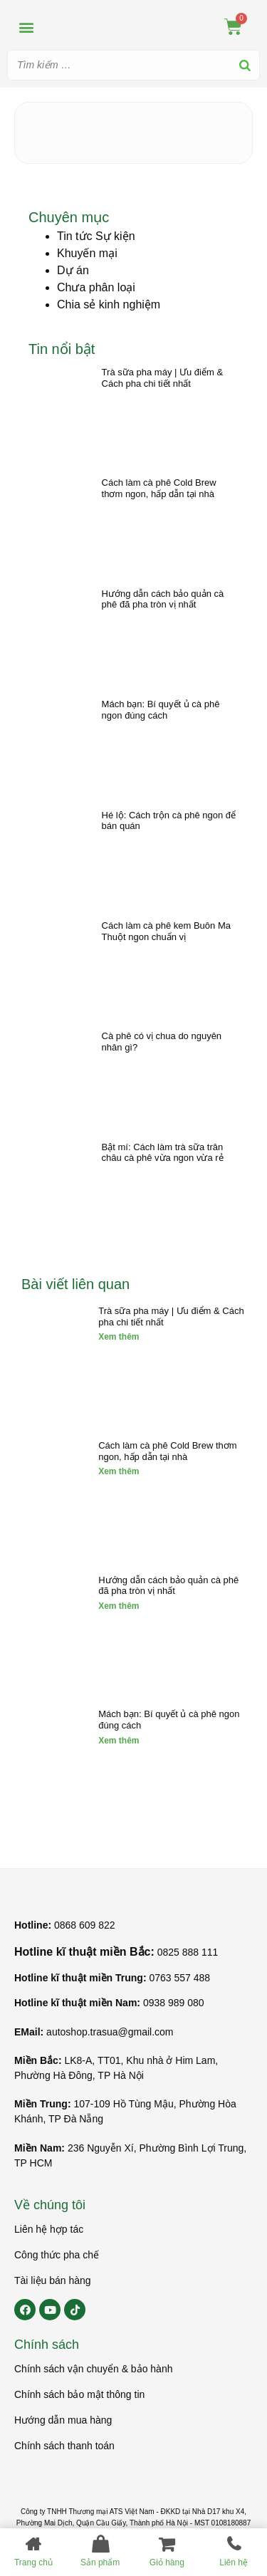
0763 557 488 (179, 1977)
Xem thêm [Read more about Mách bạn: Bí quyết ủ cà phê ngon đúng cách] (118, 1741)
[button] (26, 26)
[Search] (245, 65)
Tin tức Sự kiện (96, 236)
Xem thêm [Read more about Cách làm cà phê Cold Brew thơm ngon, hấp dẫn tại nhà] (118, 1471)
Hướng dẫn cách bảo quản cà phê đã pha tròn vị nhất (163, 599)
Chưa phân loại (96, 287)
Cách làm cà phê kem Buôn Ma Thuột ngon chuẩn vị (166, 931)
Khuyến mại (87, 253)
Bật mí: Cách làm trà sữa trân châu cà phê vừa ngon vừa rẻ (163, 1153)
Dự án (73, 270)
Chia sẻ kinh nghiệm (108, 304)
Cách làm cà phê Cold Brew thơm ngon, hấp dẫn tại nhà (159, 488)
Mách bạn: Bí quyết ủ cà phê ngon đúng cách (161, 710)
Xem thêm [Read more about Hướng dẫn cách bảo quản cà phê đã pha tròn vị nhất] (118, 1606)
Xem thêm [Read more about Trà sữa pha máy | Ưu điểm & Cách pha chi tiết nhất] (118, 1337)
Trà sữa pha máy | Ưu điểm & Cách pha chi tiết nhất (163, 378)
